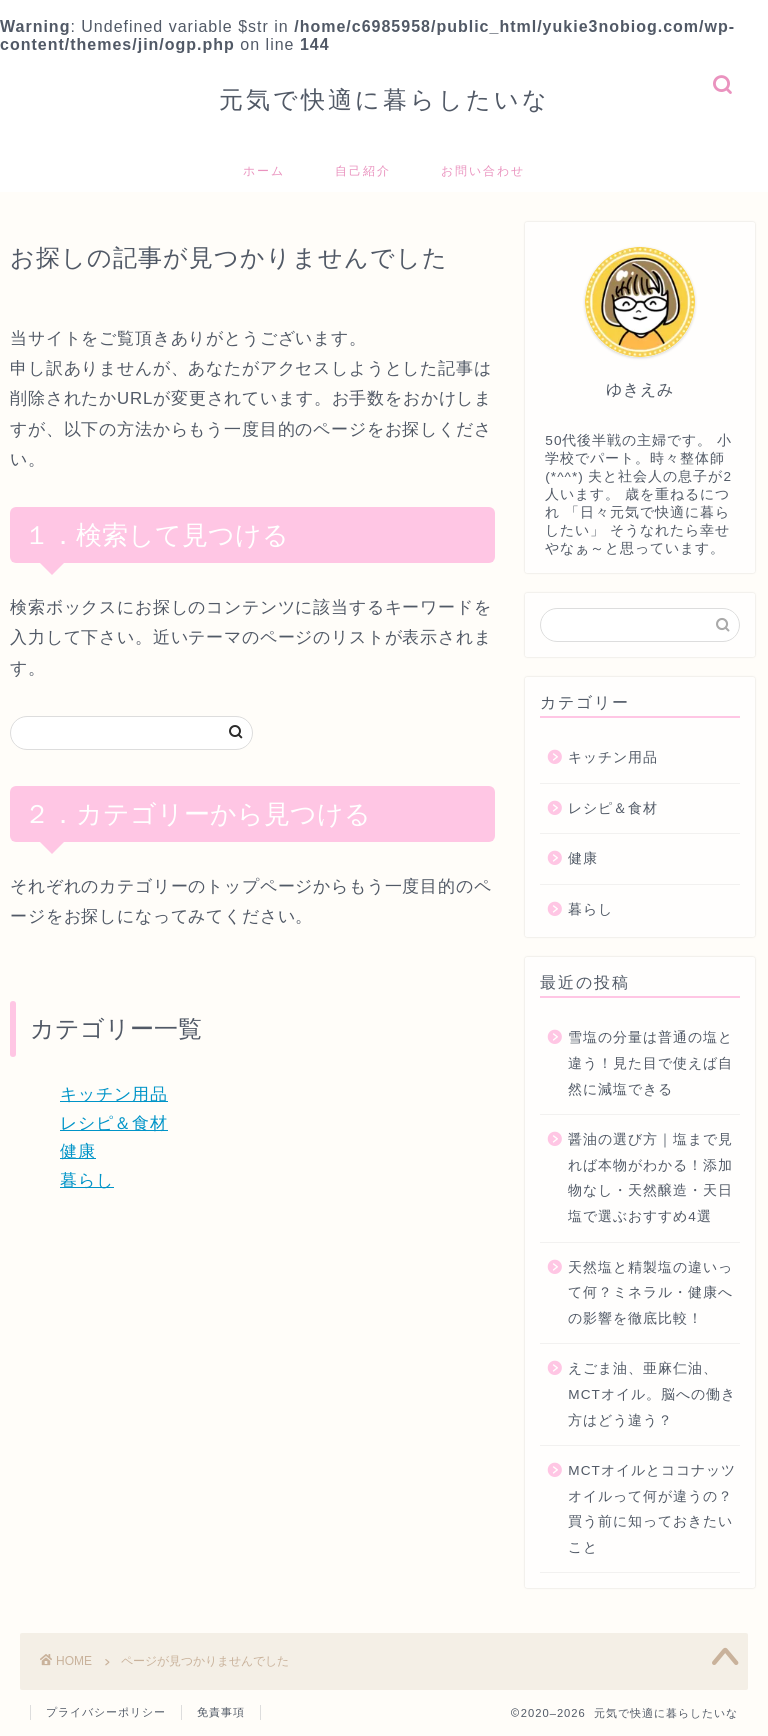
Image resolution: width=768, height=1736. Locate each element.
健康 (78, 1151)
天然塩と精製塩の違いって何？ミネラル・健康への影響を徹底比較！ (650, 1293)
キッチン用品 (114, 1094)
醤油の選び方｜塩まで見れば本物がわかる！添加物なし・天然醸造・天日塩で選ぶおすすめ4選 (650, 1178)
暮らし (87, 1180)
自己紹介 (363, 170)
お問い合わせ (483, 170)
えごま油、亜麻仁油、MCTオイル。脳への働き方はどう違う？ (651, 1394)
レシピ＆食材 (114, 1123)
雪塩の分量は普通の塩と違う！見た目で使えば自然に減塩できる (650, 1063)
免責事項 (221, 1712)
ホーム (264, 170)
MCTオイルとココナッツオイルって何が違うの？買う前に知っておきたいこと (651, 1509)
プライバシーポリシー (106, 1712)
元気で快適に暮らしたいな (384, 99)
